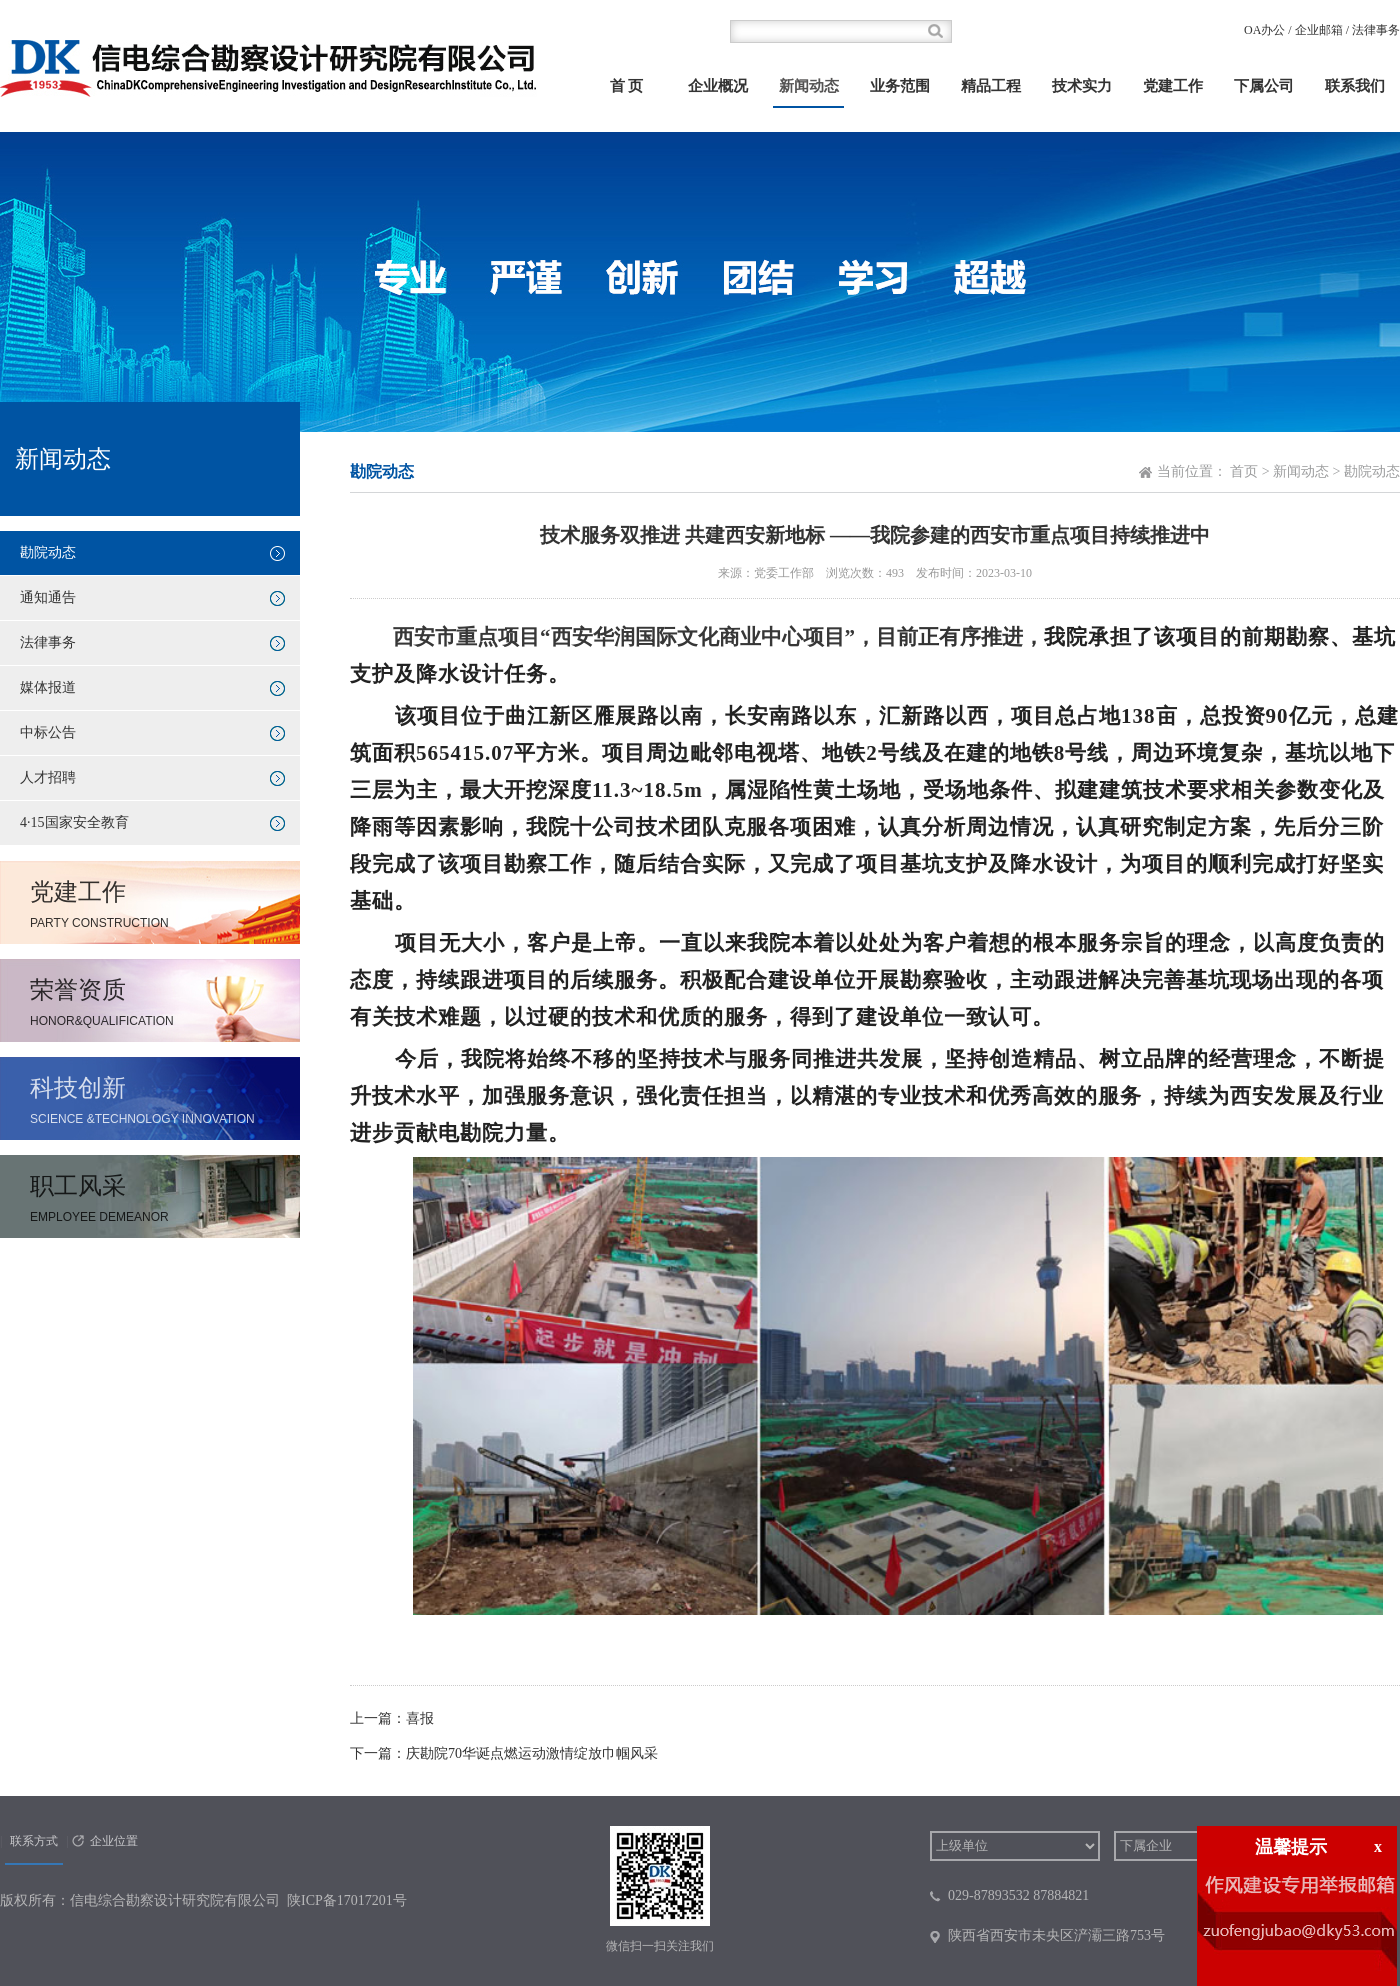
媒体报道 (48, 687)
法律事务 (1376, 30)
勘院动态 (48, 552)
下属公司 (1264, 86)
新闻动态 (809, 86)
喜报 (420, 1718)
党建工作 (1173, 86)
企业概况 (718, 86)
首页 (1244, 471)
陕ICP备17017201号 (347, 1900)
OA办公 (1264, 30)
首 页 (627, 86)
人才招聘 (48, 777)
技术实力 (1082, 86)
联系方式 (34, 1841)
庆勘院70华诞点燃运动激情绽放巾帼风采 (532, 1753)
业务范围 (900, 86)
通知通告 (48, 597)
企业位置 (114, 1841)
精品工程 (991, 86)
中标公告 (48, 732)
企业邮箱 (1319, 30)
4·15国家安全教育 (74, 822)
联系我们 (1355, 86)
